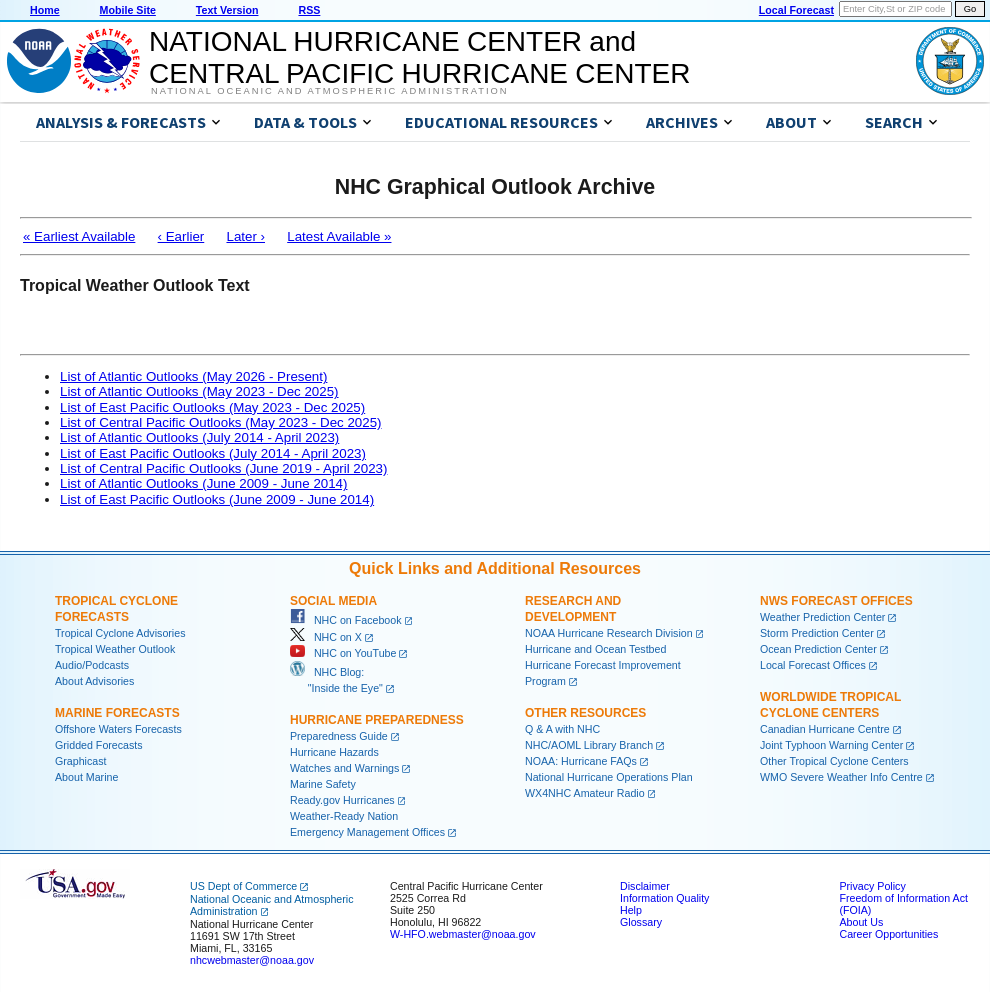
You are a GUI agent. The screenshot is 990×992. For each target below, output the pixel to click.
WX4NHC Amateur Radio (585, 793)
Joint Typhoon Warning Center (831, 745)
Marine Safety (323, 784)
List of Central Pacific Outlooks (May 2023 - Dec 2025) (221, 422)
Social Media (333, 601)
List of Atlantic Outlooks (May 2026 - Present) (193, 376)
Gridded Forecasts (99, 745)
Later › (245, 236)
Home (45, 10)
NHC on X (326, 637)
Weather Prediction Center (822, 617)
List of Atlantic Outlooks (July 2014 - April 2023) (199, 437)
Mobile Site (128, 10)
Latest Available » (339, 236)
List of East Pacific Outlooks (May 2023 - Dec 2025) (212, 407)
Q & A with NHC (562, 729)
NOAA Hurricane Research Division (609, 633)
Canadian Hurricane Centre (825, 729)
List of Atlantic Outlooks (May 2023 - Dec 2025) (199, 391)
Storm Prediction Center (817, 633)
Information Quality (664, 898)
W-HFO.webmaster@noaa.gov (463, 934)
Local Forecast (796, 10)
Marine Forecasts (117, 713)
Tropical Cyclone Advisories (120, 633)
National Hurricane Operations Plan (609, 777)
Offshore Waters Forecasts (118, 729)
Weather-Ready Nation (344, 816)
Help (631, 910)
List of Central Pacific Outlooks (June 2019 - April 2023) (223, 468)
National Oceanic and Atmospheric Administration (329, 91)
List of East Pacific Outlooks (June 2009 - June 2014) (217, 499)
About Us (861, 922)
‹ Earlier (181, 236)
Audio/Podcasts (92, 665)
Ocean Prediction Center (818, 649)
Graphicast (81, 761)
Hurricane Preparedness (377, 720)
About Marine (86, 777)
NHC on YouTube (343, 653)
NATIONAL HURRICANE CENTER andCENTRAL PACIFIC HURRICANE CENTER (419, 57)
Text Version (227, 10)
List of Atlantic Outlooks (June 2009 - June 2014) (203, 483)
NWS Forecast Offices (836, 601)
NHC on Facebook (346, 620)
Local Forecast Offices (813, 665)
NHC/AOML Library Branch (589, 745)
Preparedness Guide (339, 736)
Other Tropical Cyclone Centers (834, 761)
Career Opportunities (888, 934)
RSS (309, 10)
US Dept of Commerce (243, 886)
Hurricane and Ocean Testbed (595, 649)
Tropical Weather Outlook (115, 649)
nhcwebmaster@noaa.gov (252, 960)
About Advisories (94, 681)
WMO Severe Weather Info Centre (841, 777)
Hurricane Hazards (334, 752)
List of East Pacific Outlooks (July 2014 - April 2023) (213, 453)
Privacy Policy (872, 886)
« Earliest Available (79, 236)
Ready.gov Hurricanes (342, 800)
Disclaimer (645, 886)
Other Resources (585, 713)
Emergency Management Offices (367, 832)
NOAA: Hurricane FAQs (581, 761)
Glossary (641, 922)
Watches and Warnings (344, 768)
